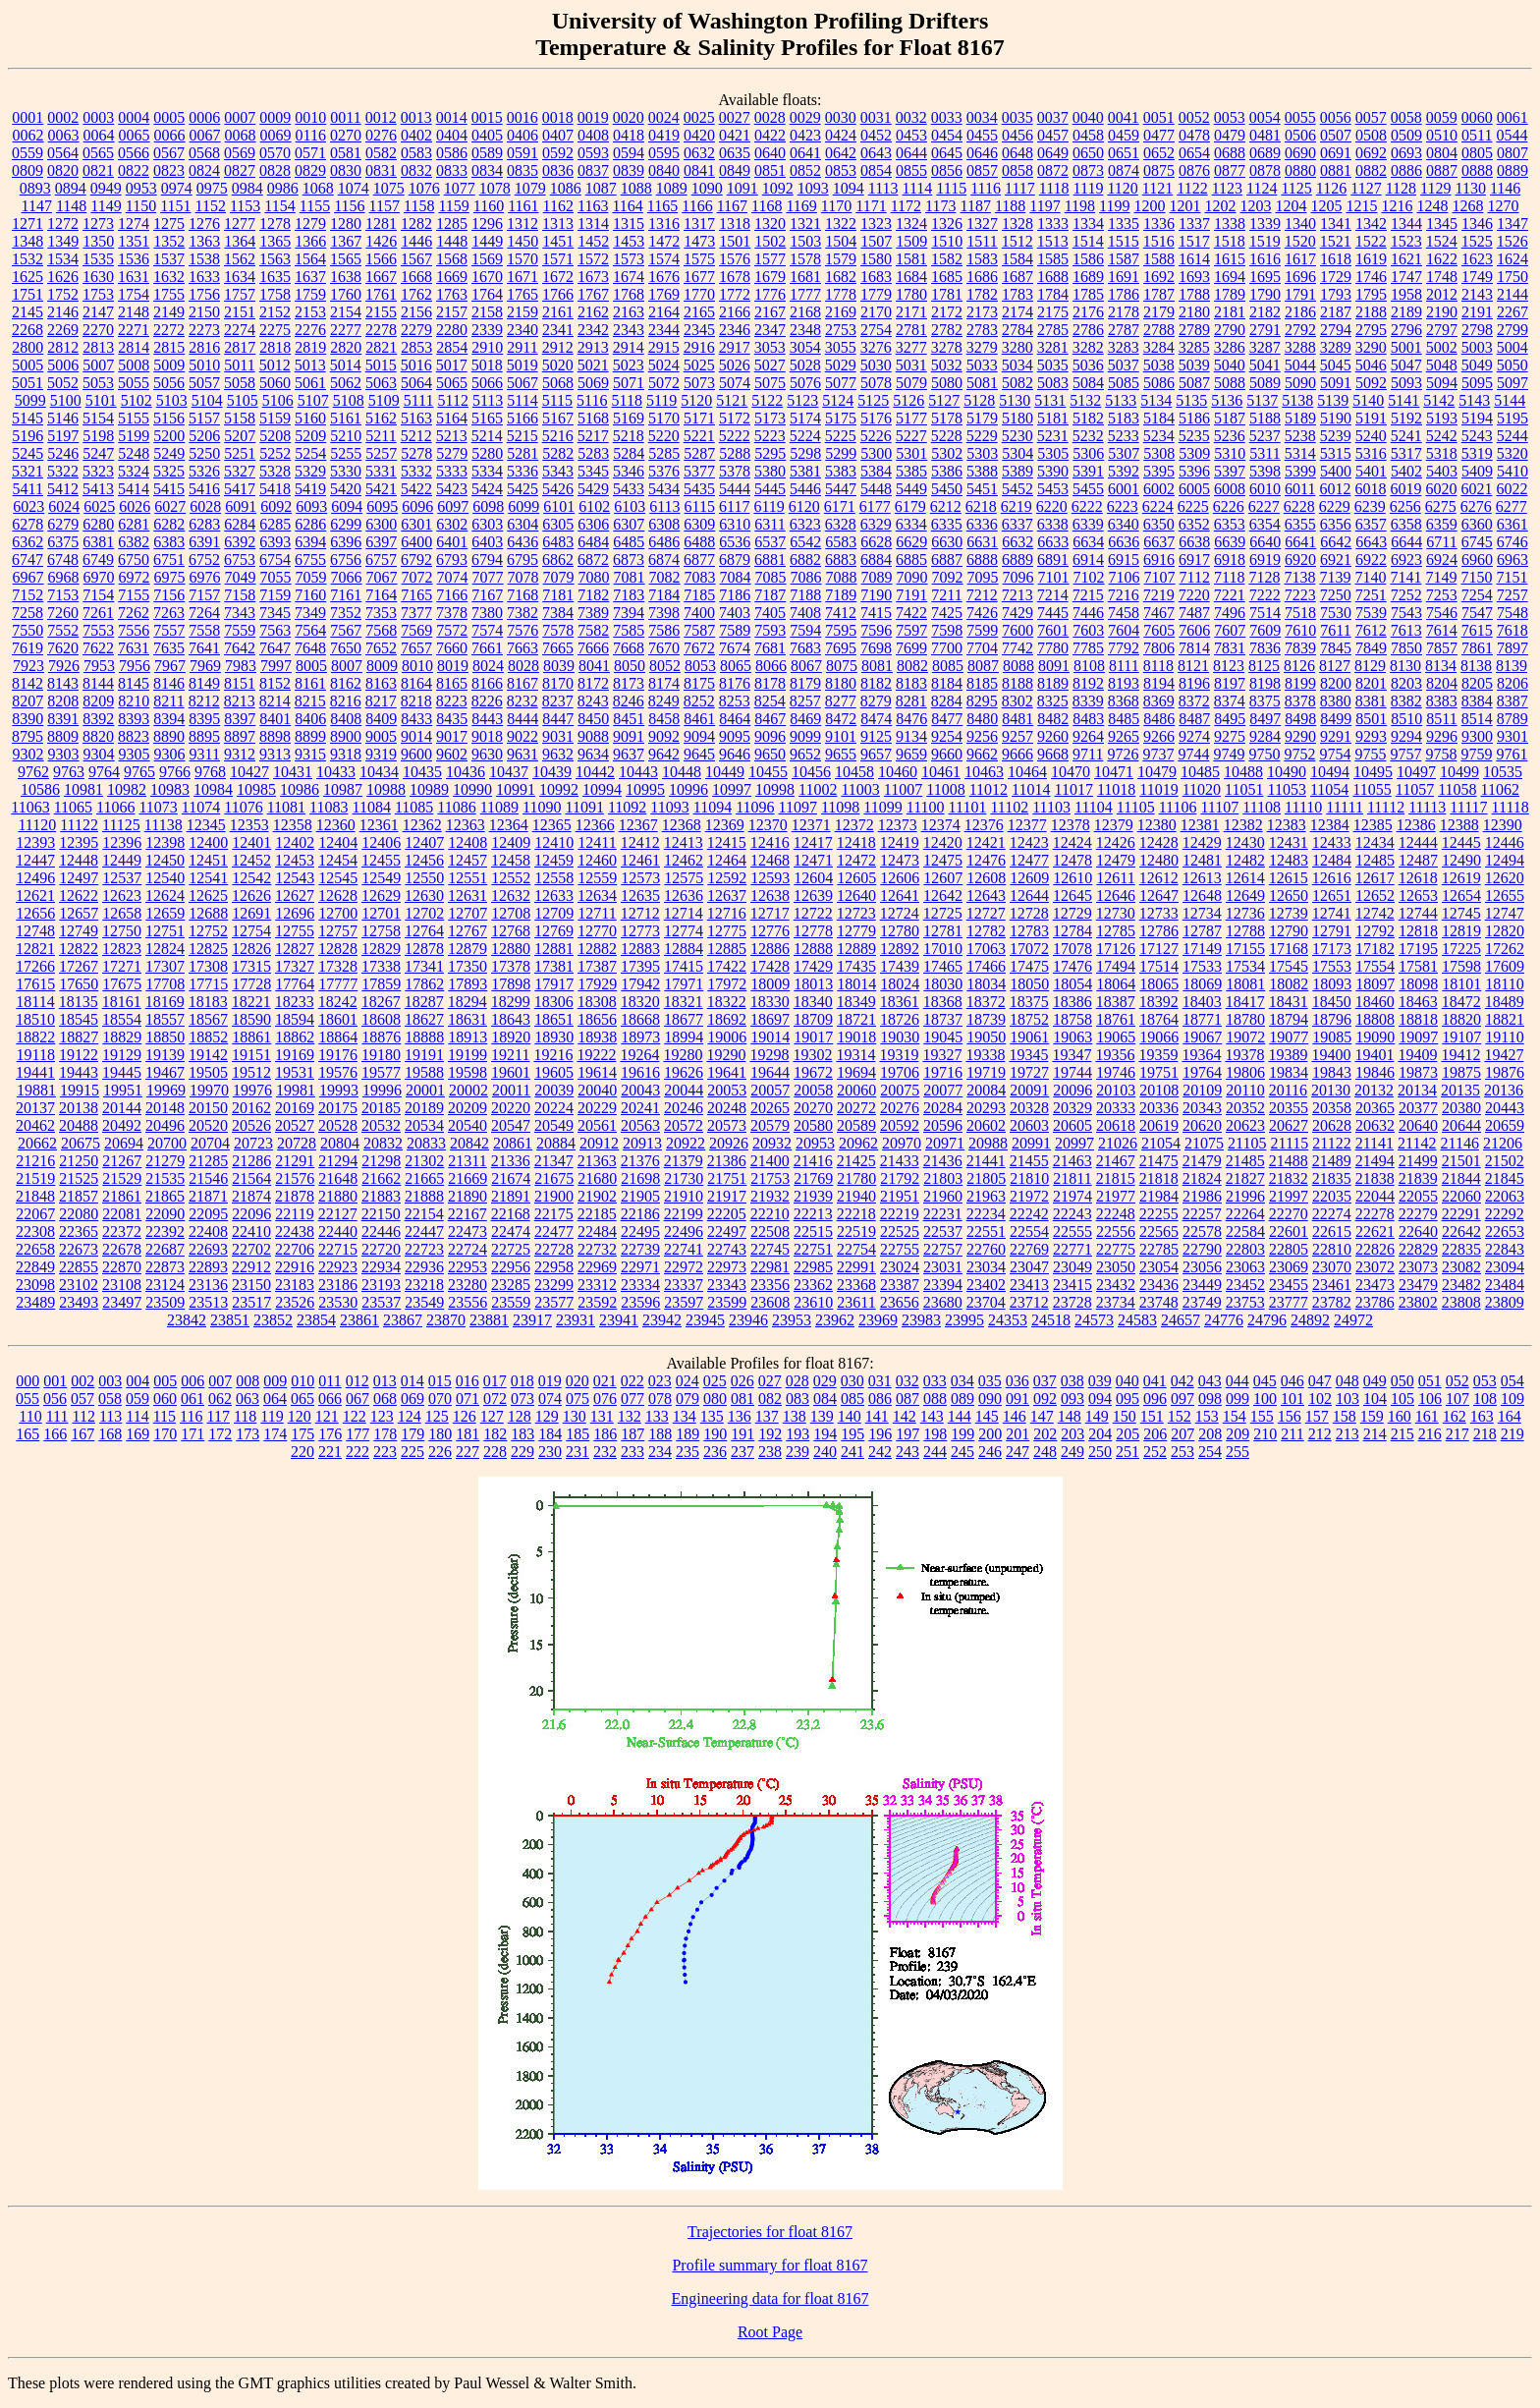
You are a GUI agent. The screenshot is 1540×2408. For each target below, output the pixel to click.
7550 (27, 630)
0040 (1088, 117)
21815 (1115, 1178)
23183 (294, 1284)
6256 (1405, 506)
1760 (345, 294)
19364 (1201, 1054)
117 (218, 1416)
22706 (294, 1249)
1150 (141, 205)
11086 (456, 807)
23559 (510, 1302)
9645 (699, 754)
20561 (597, 1125)
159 (1372, 1416)
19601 (510, 1072)
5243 (1477, 435)
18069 (1202, 984)
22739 (640, 1249)
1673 (593, 276)
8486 (1159, 718)
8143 (63, 683)
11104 (1093, 807)
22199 (683, 1213)
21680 (597, 1178)
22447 (424, 1231)
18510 (35, 1019)
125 (437, 1416)
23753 (1245, 1302)
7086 (806, 577)
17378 (510, 966)
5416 (204, 488)
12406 (381, 842)
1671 (522, 276)
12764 (424, 931)
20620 (1202, 1125)
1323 (876, 223)
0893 (35, 188)
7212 (982, 595)
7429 (1017, 612)
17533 (1202, 966)
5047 (1406, 365)
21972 (1029, 1196)
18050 (1029, 984)
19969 (166, 1090)
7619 (27, 648)
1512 (1017, 241)
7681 (770, 648)
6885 (911, 559)
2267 (1512, 312)
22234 (986, 1213)
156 (1289, 1416)
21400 (770, 1160)
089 (962, 1398)
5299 (840, 453)
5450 (946, 488)
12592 (726, 877)
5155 (133, 418)
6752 (204, 559)
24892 (1310, 1320)
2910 (487, 347)
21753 (770, 1178)
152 (1179, 1416)
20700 (167, 1143)
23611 (856, 1302)
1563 (275, 259)
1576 (734, 259)
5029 (840, 365)
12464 (726, 860)
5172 (734, 418)
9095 (734, 736)
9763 (68, 771)
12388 (1459, 824)
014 (412, 1380)
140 (849, 1416)
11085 (414, 807)
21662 (381, 1178)
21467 (1115, 1160)
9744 (1193, 754)
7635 (169, 648)
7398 (664, 612)
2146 (63, 312)
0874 (1123, 170)
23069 (1288, 1267)
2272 (169, 329)
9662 (982, 754)
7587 (699, 630)
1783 (1017, 294)
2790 (1229, 329)
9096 (770, 736)
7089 (877, 577)
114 (137, 1416)
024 (687, 1380)
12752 (208, 931)
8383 (1442, 701)
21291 (294, 1160)
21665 (424, 1178)
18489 (1504, 1001)
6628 (876, 541)
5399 (1300, 471)
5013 (310, 365)
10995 (645, 789)
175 (302, 1434)
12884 (683, 948)
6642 (1335, 541)
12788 (1245, 931)
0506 (1300, 135)
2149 (169, 312)
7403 (734, 612)
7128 (1264, 577)
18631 (467, 1019)
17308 (208, 966)
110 (30, 1416)
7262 (133, 612)
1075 (389, 188)
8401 (275, 718)
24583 (1137, 1320)
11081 (286, 807)
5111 (419, 400)
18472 (1461, 1001)
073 (522, 1398)
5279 (452, 453)
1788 (1194, 294)
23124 (165, 1284)
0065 (134, 135)
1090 (707, 188)
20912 (599, 1143)
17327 (294, 966)
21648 (338, 1178)
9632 (558, 754)
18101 (1461, 984)
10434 (379, 771)
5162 (381, 418)
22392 (165, 1231)
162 (1454, 1416)
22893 (208, 1267)
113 (110, 1416)
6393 (275, 541)
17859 (381, 984)
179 (412, 1434)
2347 (770, 329)
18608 (381, 1019)
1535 (98, 259)
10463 (984, 771)
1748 (1442, 276)
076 (605, 1398)
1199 (1114, 205)
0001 (27, 117)
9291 (1335, 736)
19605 (554, 1072)
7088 (841, 577)
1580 (876, 259)
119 (271, 1416)
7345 (275, 612)
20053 (726, 1090)
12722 (813, 913)
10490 (1286, 771)
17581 (1418, 966)
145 (987, 1416)
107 (1457, 1398)
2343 (628, 329)
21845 (1504, 1178)
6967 (28, 577)
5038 (1159, 365)
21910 (683, 1196)
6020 (1441, 488)
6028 (205, 506)
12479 (1115, 860)
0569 (239, 152)
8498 (1300, 718)
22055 (1418, 1196)
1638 (345, 276)
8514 (1477, 718)
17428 (770, 966)
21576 (294, 1178)
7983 (240, 665)
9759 (1476, 754)
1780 (911, 294)
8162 (345, 683)
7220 (1194, 595)
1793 (1335, 294)
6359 (1442, 524)
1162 (558, 205)
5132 (1085, 400)
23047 (1029, 1267)
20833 (426, 1143)
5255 (345, 453)
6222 (1087, 506)
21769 (813, 1178)
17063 (986, 948)
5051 (27, 382)
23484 (1504, 1284)
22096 (251, 1213)
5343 (558, 471)
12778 (813, 931)
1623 (1477, 259)
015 (440, 1380)
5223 (770, 435)
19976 (252, 1090)
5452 (1017, 488)
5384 (876, 471)
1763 (452, 294)
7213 (1017, 595)
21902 (597, 1196)
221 (330, 1451)
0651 (1123, 152)
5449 (911, 488)
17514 (1159, 966)
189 (687, 1434)
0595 (664, 152)
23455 (1288, 1284)
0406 (522, 135)
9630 (487, 754)
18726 (899, 1019)
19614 (597, 1072)
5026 (734, 365)
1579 (840, 259)
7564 (310, 630)
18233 (294, 1001)
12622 (78, 895)
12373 (897, 824)
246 (990, 1451)
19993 (338, 1090)
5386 (946, 471)
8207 (27, 701)
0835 (522, 170)
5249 (169, 453)
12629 (381, 895)
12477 (1029, 860)
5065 (452, 382)
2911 (522, 347)
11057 (1415, 789)
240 (825, 1451)
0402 (416, 135)
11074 (201, 807)
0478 (1194, 135)
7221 (1229, 595)
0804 (1442, 152)
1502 (770, 241)
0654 (1194, 152)
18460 (1375, 1001)
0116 (311, 135)
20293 (986, 1107)
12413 (683, 842)
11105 (1136, 807)
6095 (382, 506)
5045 (1335, 365)
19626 (683, 1072)
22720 (381, 1249)
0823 (169, 170)
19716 (942, 1072)
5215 (522, 435)
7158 (239, 595)
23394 (942, 1284)
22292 (1504, 1213)
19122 (78, 1054)
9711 (1087, 754)
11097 (798, 807)
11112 (1385, 807)
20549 (554, 1125)
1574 (664, 259)
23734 (1115, 1302)
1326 (946, 223)
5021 (593, 365)
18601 (338, 1019)
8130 (1405, 665)
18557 (165, 1019)
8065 (735, 665)
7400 (699, 612)
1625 (27, 276)
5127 (944, 400)
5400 (1335, 471)
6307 (628, 524)
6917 (1194, 559)
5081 (982, 382)
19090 (1375, 1037)
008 (247, 1380)
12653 (1418, 895)
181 (467, 1434)
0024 (664, 117)
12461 (640, 860)
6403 (487, 541)
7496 (1229, 612)
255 (1237, 1451)
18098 (1418, 984)
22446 (381, 1231)
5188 (1265, 418)
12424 (1072, 842)
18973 (640, 1037)
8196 (1194, 683)
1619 (1371, 259)
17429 (813, 966)
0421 (734, 135)
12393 (35, 842)
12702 (424, 913)
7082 (665, 577)
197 (907, 1434)
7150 (1476, 577)
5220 (664, 435)
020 (577, 1380)
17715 (208, 984)
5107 (313, 400)
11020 (1201, 789)
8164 (416, 683)
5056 (169, 382)
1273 (98, 223)
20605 (1072, 1125)
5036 (1088, 365)
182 (495, 1434)
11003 (860, 789)
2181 (1229, 312)
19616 (640, 1072)
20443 (1504, 1107)
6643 (1371, 541)
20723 (253, 1143)
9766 (175, 771)
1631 (133, 276)
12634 (597, 895)
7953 (99, 665)
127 (492, 1416)
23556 (467, 1302)
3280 (1017, 347)
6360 (1477, 524)
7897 (1512, 648)
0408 (593, 135)
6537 (770, 541)
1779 (876, 294)
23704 (986, 1302)
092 (1045, 1398)
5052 (63, 382)
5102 (136, 400)
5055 (133, 382)
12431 (1288, 842)
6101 (559, 506)
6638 (1194, 541)
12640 (856, 895)
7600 (1017, 630)
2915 (664, 347)
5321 (27, 471)
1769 (664, 294)
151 (1152, 1416)
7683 (805, 648)
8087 (983, 665)
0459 (1123, 135)
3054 (805, 347)
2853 (416, 347)
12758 (381, 931)
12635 (640, 895)
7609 (1265, 630)
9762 (33, 771)
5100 (66, 400)
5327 (239, 471)
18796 (1331, 1019)
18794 (1288, 1019)
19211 (510, 1054)
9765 (139, 771)
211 (1292, 1434)
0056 (1335, 117)
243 (907, 1451)
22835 (1461, 1249)
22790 (1202, 1249)
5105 (242, 400)
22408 (208, 1231)
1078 (495, 188)
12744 (1418, 913)
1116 (985, 188)
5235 (1194, 435)
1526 (1512, 241)
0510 (1442, 135)
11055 (1371, 789)
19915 (79, 1090)
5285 (664, 453)
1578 (805, 259)
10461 (941, 771)
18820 (1461, 1019)
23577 (554, 1302)
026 (742, 1380)
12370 (768, 824)
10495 (1373, 771)
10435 (422, 771)
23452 (1245, 1284)
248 (1045, 1451)
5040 (1229, 365)
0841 (699, 170)
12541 (208, 877)
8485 (1123, 718)
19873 (1418, 1072)
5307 (1123, 453)
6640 (1265, 541)
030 (852, 1380)
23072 (1375, 1267)
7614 (1442, 630)
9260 (1053, 736)
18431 (1288, 1001)
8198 (1265, 683)
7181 (558, 595)
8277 (840, 701)
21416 (813, 1160)
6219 (1016, 506)
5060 (275, 382)
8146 (169, 683)
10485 (1200, 771)
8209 (98, 701)
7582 (593, 630)
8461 (699, 718)
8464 (734, 718)
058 (110, 1398)
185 (577, 1434)
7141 (1405, 577)
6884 (876, 559)
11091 (585, 807)
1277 (239, 223)
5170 (664, 418)
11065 (73, 807)
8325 (1053, 701)
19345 (1028, 1054)
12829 (381, 948)
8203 (1406, 683)
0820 (63, 170)
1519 (1265, 241)
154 (1234, 1416)
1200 (1150, 205)
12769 (554, 931)
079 (687, 1398)
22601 (1288, 1231)
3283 (1123, 347)
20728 (296, 1143)
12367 (638, 824)
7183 (628, 595)
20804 (339, 1143)
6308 (664, 524)
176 (330, 1434)
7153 (63, 595)
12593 (770, 877)
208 (1210, 1434)
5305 (1053, 453)
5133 (1120, 400)
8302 (1017, 701)
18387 (1115, 1001)
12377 (1027, 824)
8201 (1371, 683)
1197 (1044, 205)
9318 (345, 754)
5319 (1477, 453)
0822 (133, 170)
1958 (1406, 294)
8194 (1159, 683)
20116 (1288, 1090)
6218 (981, 506)
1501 (734, 241)
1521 (1335, 241)
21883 (381, 1196)
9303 (64, 754)
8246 (628, 701)
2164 (664, 312)
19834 (1288, 1072)
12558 (554, 877)
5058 (239, 382)
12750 (121, 931)
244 (935, 1451)
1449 (487, 241)
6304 (522, 524)
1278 (275, 223)
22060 (1461, 1196)
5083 (1053, 382)
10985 (256, 789)
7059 (311, 577)
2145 (27, 312)
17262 (1504, 948)
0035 (1017, 117)
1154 (279, 205)
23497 (121, 1302)
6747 (27, 559)
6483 (558, 541)
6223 (1122, 506)
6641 (1300, 541)
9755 (1370, 754)
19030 (899, 1037)
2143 (1477, 294)
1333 (1053, 223)
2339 (487, 329)
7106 (1124, 577)
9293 (1371, 736)
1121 (1157, 188)
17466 (986, 966)
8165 (452, 683)
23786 (1375, 1302)
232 (605, 1451)
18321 (683, 1001)
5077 (840, 382)
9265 (1123, 736)
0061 (1512, 117)
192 (770, 1434)
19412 (1460, 1054)
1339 (1265, 223)
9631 (522, 754)
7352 (345, 612)
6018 (1370, 488)
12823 (121, 948)
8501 (1371, 718)
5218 (628, 435)
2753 (840, 329)
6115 (700, 506)
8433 (416, 718)
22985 (813, 1267)
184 (550, 1434)
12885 (726, 948)
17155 (1245, 948)
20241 (640, 1107)
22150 (381, 1213)
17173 (1331, 948)
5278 (416, 453)
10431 (292, 771)
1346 (1477, 223)
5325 (169, 471)
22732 (597, 1249)
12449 (121, 860)
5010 (204, 365)
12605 (856, 877)
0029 (805, 117)
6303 (487, 524)
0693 (1406, 152)
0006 (204, 117)
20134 (1417, 1090)
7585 (628, 630)
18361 (899, 1001)
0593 (593, 152)
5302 (946, 453)
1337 (1194, 223)
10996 (688, 789)
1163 (593, 205)
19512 (251, 1072)
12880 (510, 948)
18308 (597, 1001)
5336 (522, 471)
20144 (121, 1107)
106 (1430, 1398)
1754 (133, 294)
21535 (165, 1178)
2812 (63, 347)
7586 (664, 630)
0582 (381, 152)
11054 (1329, 789)
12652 (1375, 895)
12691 (251, 913)
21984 (1159, 1196)
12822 (78, 948)
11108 (1261, 807)
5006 (63, 365)
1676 (664, 276)
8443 (487, 718)
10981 (83, 789)
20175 (338, 1107)
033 (935, 1380)
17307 (165, 966)
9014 (416, 736)
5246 (63, 453)
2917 (734, 347)
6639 (1229, 541)
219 (1512, 1434)
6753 (239, 559)
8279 (876, 701)
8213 (239, 701)
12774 (683, 931)
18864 (338, 1037)
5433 (628, 488)
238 (770, 1451)
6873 (628, 559)
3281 (1053, 347)
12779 (856, 931)
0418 (628, 135)
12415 (726, 842)
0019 (593, 117)
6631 (982, 541)
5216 (558, 435)
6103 (629, 506)
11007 (903, 789)
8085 (947, 665)
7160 (310, 595)
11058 (1457, 789)
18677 (683, 1019)
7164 (381, 595)
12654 (1461, 895)
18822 (35, 1037)
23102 (78, 1284)
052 (1457, 1380)
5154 (98, 418)
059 (137, 1398)
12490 (1461, 860)
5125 (873, 400)
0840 (664, 170)
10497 (1416, 771)
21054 (1161, 1143)
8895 (204, 736)
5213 (452, 435)
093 (1072, 1398)
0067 (205, 135)
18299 (510, 1001)
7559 (239, 630)
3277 (911, 347)
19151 (251, 1054)
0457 (1053, 135)
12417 (813, 842)
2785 (1053, 329)
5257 (381, 453)
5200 (169, 435)
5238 (1300, 435)
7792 (1123, 648)
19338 (985, 1054)
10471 (1113, 771)
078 (660, 1398)
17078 (1072, 948)
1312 (522, 223)
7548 (1512, 612)
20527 (294, 1125)
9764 (104, 771)
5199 (133, 435)
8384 (1477, 701)
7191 (911, 595)
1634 (239, 276)
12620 (1504, 877)
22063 (1504, 1196)
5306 (1088, 453)
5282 (558, 453)
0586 (452, 152)
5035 (1053, 365)
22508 (770, 1231)
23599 (726, 1302)
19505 (208, 1072)
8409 (381, 718)
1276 (204, 223)
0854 (876, 170)
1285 (452, 223)
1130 (1470, 188)
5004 (1512, 347)
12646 (1115, 895)
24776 (1223, 1320)
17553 (1331, 966)
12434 (1375, 842)
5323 (98, 471)
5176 (876, 418)
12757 (338, 931)
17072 (1029, 948)
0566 (133, 152)
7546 (1442, 612)
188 (660, 1434)
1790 (1265, 294)
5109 (384, 400)
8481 (1017, 718)
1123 (1227, 188)
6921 (1335, 559)
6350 (1159, 524)
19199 (467, 1054)
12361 (379, 824)
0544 (1511, 135)
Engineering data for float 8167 (770, 2298)
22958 (554, 1267)
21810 (1029, 1178)
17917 (554, 984)
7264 (204, 612)
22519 (856, 1231)
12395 (78, 842)
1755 (169, 294)
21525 (78, 1178)
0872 (1053, 170)
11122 (79, 824)
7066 (346, 577)
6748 (63, 559)
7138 (1299, 577)
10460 (897, 771)
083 (797, 1398)
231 (577, 1451)
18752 (1029, 1019)
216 (1430, 1434)
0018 (558, 117)
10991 (515, 789)
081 (742, 1398)
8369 (1159, 701)
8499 (1335, 718)
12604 (813, 877)
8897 (239, 736)
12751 (165, 931)
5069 (593, 382)
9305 (134, 754)
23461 (1331, 1284)
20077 (942, 1090)
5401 (1371, 471)
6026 (134, 506)
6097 (452, 506)
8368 (1123, 701)
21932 (770, 1196)
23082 (1461, 1267)
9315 (310, 754)
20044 (683, 1090)
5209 (310, 435)
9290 (1300, 736)
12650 (1288, 895)
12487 (1418, 860)
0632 (699, 152)
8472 (840, 718)
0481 (1265, 135)
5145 (27, 418)
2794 (1335, 329)
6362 (27, 541)
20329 (1072, 1107)
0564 (63, 152)
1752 (63, 294)
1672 (558, 276)
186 (605, 1434)
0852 (805, 170)
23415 (1072, 1284)
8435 (452, 718)
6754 (275, 559)
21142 (1417, 1143)
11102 (1009, 807)
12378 (1070, 824)
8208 (63, 701)
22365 (78, 1231)
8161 (310, 683)
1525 (1477, 241)
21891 (510, 1196)
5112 (452, 400)
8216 (345, 701)
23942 (662, 1320)
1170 (836, 205)
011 (329, 1380)
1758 (275, 294)
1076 (424, 188)
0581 (345, 152)
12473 (899, 860)
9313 (275, 754)
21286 (251, 1160)
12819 (1461, 931)
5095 (1477, 382)
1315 (628, 223)
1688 (1053, 276)
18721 (856, 1019)
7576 (522, 630)
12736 (1245, 913)
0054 (1265, 117)
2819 (310, 347)
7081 (629, 577)
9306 (170, 754)
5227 (911, 435)
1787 (1159, 294)
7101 (1054, 577)
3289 (1335, 347)
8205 (1477, 683)
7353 (381, 612)
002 (82, 1380)
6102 (594, 506)
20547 (510, 1125)
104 (1375, 1398)
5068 (558, 382)
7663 (522, 648)
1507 (876, 241)
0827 (239, 170)
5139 (1332, 400)
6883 (840, 559)
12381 (1200, 824)
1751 (27, 294)
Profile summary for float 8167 (769, 2265)
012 (357, 1380)
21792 (899, 1178)
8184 (946, 683)
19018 (856, 1037)
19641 (726, 1072)
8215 (310, 701)
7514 (1265, 612)
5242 (1442, 435)
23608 (770, 1302)
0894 (70, 188)
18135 (78, 1001)
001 (55, 1380)
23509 (165, 1302)
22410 (251, 1231)
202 (1045, 1434)
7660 (452, 648)
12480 (1159, 860)
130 (574, 1416)
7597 (911, 630)
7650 (345, 648)
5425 (522, 488)
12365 (552, 824)
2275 (275, 329)
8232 (522, 701)
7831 (1229, 648)
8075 (841, 665)
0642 (840, 152)
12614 (1245, 877)
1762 (416, 294)
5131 (1050, 400)
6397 (381, 541)
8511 (1441, 718)
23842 (186, 1320)
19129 (121, 1054)
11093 (669, 807)
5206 (204, 435)
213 (1347, 1434)
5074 (734, 382)
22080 (78, 1213)
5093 (1406, 382)
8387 (1512, 701)
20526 (251, 1125)
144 (959, 1416)
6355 (1300, 524)
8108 (1089, 665)
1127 (1365, 188)
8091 (1054, 665)
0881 (1335, 170)
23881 (489, 1320)
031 (880, 1380)
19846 (1375, 1072)
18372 (986, 1001)
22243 (1072, 1213)
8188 (1017, 683)
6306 (593, 524)
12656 (35, 913)
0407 (558, 135)
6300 (381, 524)
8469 (805, 718)
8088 (1018, 665)
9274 (1194, 736)
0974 (176, 188)
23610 (813, 1302)
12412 (640, 842)
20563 (640, 1125)
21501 (1461, 1160)
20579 (770, 1125)
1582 (946, 259)
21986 (1202, 1196)
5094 (1442, 382)
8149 (204, 683)
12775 (726, 931)
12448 (78, 860)
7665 (558, 648)
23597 (683, 1302)
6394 (310, 541)
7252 (1406, 595)
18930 (554, 1037)
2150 (204, 312)
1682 (840, 276)
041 (1155, 1380)
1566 (381, 259)
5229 (982, 435)
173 (247, 1434)
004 (137, 1380)
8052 (665, 665)
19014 (770, 1037)
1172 (906, 205)
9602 (452, 754)
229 (522, 1451)
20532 (381, 1125)
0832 (416, 170)
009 (275, 1380)
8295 (982, 701)
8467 (770, 718)
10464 (1027, 771)
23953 (791, 1320)
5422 (416, 488)
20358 (1331, 1107)
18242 (338, 1001)
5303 (982, 453)
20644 (1461, 1125)
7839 (1300, 648)
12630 (424, 895)
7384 (558, 612)
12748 (35, 931)
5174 (805, 418)
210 (1265, 1434)
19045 (942, 1037)
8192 (1088, 683)
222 (357, 1451)
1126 (1331, 188)
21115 (1289, 1143)
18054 (1072, 984)
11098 (840, 807)
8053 (700, 665)
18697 (770, 1019)
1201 (1185, 205)
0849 (734, 170)
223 (385, 1451)
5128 (979, 400)
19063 (1072, 1037)
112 (83, 1416)
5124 (837, 400)
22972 (683, 1267)
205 (1127, 1434)
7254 (1477, 595)
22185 (597, 1213)
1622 (1442, 259)
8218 (416, 701)
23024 (899, 1267)
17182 (1375, 948)
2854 (452, 347)
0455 (982, 135)
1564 (310, 259)
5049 (1477, 365)
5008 (133, 365)
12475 (942, 860)
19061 (1029, 1037)
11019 (1158, 789)
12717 (770, 913)
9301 (1512, 736)
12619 (1461, 877)
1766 (558, 294)
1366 (310, 241)
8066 (771, 665)
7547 (1477, 612)
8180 (840, 683)
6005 (1194, 488)
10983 (170, 789)
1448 (452, 241)
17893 (467, 984)
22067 (35, 1213)
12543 (294, 877)
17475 (1029, 966)
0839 (628, 170)
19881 (36, 1090)
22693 (208, 1249)
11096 (755, 807)
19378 (1244, 1054)
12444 (1418, 842)
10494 (1329, 771)
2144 (1512, 294)
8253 (734, 701)
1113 (883, 188)
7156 (169, 595)
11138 (163, 824)
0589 (487, 152)
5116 (592, 400)
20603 (1029, 1125)
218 (1485, 1434)
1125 (1296, 188)
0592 (558, 152)
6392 (239, 541)
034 (962, 1380)
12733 (1159, 913)
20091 (1029, 1090)
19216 (553, 1054)
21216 (35, 1160)
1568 (452, 259)
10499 (1459, 771)
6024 (64, 506)
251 (1127, 1451)
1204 (1291, 205)
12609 (1029, 877)
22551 (986, 1231)
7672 (699, 648)
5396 (1194, 471)
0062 (28, 135)
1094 (848, 188)
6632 (1017, 541)
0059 (1442, 117)
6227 (1264, 506)
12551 (467, 877)
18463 (1418, 1001)
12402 (294, 842)
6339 (1088, 524)
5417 (239, 488)
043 (1210, 1380)
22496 (683, 1231)
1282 (416, 223)
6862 (558, 559)
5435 (699, 488)
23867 (402, 1320)
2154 (345, 312)
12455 (381, 860)
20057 (770, 1090)
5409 (1477, 471)
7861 (1477, 648)
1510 (946, 241)
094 (1100, 1398)
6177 (875, 506)
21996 (1245, 1196)
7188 (805, 595)
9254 (946, 736)
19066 (1159, 1037)
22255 (1159, 1213)
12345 (206, 824)
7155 (133, 595)
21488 (1288, 1160)
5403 (1442, 471)
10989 (429, 789)
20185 (381, 1107)
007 (220, 1380)
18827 (78, 1037)
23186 (338, 1284)
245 (962, 1451)
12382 (1243, 824)
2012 (1442, 294)
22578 (1202, 1231)
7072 (417, 577)
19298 (769, 1054)
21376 (640, 1160)
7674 (734, 648)
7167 (487, 595)
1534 (63, 259)
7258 (27, 612)
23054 (1159, 1267)
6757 (381, 559)
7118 (1229, 577)
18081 (1245, 984)
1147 (37, 205)
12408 (467, 842)
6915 (1123, 559)
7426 (982, 612)
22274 (1331, 1213)
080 (715, 1398)
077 (632, 1398)
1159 (453, 205)
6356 (1335, 524)
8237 (558, 701)
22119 (294, 1213)
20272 (856, 1107)
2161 (558, 312)
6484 (593, 541)
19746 (1115, 1072)
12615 (1288, 877)
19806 (1245, 1072)
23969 (878, 1320)
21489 (1331, 1160)
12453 (294, 860)
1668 (416, 276)
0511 (1476, 135)
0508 (1371, 135)
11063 (30, 807)
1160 (488, 205)
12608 (986, 877)
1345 (1442, 223)
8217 (381, 701)
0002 (63, 117)
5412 (63, 488)
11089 (499, 807)
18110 (1504, 984)
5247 (98, 453)
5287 (699, 453)
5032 (946, 365)
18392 (1159, 1001)
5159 (275, 418)
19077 (1288, 1037)
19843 (1331, 1072)
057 (82, 1398)
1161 (523, 205)
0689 (1265, 152)
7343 (239, 612)
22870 (121, 1267)
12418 (856, 842)
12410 (554, 842)
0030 (840, 117)
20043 (640, 1090)
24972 (1353, 1320)
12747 (1504, 913)
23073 (1418, 1267)
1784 (1053, 294)
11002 (817, 789)
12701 (381, 913)
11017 (1073, 789)
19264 (639, 1054)
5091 (1335, 382)
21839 (1418, 1178)
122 (354, 1416)
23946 (748, 1320)
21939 (813, 1196)
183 (522, 1434)
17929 (597, 984)
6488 (699, 541)
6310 (734, 524)
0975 (212, 188)
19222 (596, 1054)
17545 (1288, 966)
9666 (1017, 754)
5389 (1017, 471)
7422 (911, 612)
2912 (558, 347)
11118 (1510, 807)
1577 (770, 259)
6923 (1406, 559)
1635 (275, 276)
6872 (593, 559)
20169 (294, 1107)
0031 (876, 117)
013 (385, 1380)
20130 (1330, 1090)
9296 (1442, 736)
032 (907, 1380)
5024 (664, 365)
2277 (345, 329)
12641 (899, 895)
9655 (840, 754)
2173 (982, 312)
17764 (294, 984)
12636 (683, 895)
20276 (899, 1107)
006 (192, 1380)
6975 (170, 577)
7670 (664, 648)
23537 (381, 1302)
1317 (699, 223)
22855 (78, 1267)
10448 (681, 771)
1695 (1265, 276)
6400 (416, 541)
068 (385, 1398)
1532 (27, 259)
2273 (204, 329)
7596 (876, 630)
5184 (1159, 418)
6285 (275, 524)
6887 (946, 559)
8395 (204, 718)
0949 (106, 188)
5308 (1159, 453)
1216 (1397, 205)
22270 (1288, 1213)
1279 (310, 223)
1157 (384, 205)
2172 (946, 312)
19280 (682, 1054)
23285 (510, 1284)
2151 (239, 312)
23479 (1418, 1284)
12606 (899, 877)
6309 (699, 524)
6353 (1229, 524)
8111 (1124, 665)
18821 (1504, 1019)
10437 (508, 771)
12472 (856, 860)
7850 (1406, 648)
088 (935, 1398)
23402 (986, 1284)
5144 (1509, 400)
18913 (467, 1037)
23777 (1288, 1302)
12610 (1072, 877)
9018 (487, 736)
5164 (452, 418)
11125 (121, 824)
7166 (452, 595)
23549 (424, 1302)
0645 (946, 152)
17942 (640, 984)
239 (797, 1451)
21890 (467, 1196)
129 (547, 1416)
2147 (98, 312)
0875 (1159, 170)
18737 (942, 1019)
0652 (1159, 152)
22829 (1418, 1249)
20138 (78, 1107)
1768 (628, 294)
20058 (813, 1090)
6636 (1123, 541)
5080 (946, 382)
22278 (1375, 1213)
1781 (946, 294)
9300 (1477, 736)
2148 (133, 312)
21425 (856, 1160)
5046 (1371, 365)
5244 (1512, 435)
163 (1482, 1416)
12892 (899, 948)
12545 (338, 877)
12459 (554, 860)
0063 (64, 135)
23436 (1159, 1284)
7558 (204, 630)
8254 (770, 701)
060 (165, 1398)
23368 (856, 1284)
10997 (731, 789)
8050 (629, 665)
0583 (416, 152)
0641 (805, 152)
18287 (424, 1001)
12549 (381, 877)
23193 (381, 1284)
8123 (1228, 665)
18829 (121, 1037)
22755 (899, 1249)
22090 (165, 1213)
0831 (381, 170)
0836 (558, 170)
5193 (1442, 418)
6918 (1229, 559)
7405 (770, 612)
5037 (1123, 365)
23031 (942, 1267)
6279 (63, 524)
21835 (1331, 1178)
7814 (1194, 648)
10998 (775, 789)
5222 (734, 435)
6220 (1052, 506)
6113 (664, 506)
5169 (628, 418)
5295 (770, 453)
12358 (292, 824)
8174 (664, 683)
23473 (1375, 1284)
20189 (424, 1107)
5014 (345, 365)
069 (412, 1398)
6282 (169, 524)
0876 (1194, 170)
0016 (522, 117)
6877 (699, 559)
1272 (63, 223)
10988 (386, 789)
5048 (1442, 365)
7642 (239, 648)
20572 (683, 1125)
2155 (381, 312)
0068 (240, 135)
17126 (1115, 948)
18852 (208, 1037)
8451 (628, 718)
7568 (381, 630)
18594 (294, 1019)
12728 (1029, 913)
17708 (165, 984)
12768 (510, 931)
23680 (942, 1302)
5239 (1335, 435)
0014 (452, 117)
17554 (1375, 966)
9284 (1265, 736)
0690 (1300, 152)
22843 (1504, 1249)
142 (904, 1416)
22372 (121, 1231)
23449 (1202, 1284)
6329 (876, 524)
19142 (208, 1054)
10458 (854, 771)
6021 (1476, 488)
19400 (1330, 1054)
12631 (467, 895)
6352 (1194, 524)
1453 (628, 241)
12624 (165, 895)
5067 (522, 382)
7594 (805, 630)
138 (794, 1416)
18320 (640, 1001)
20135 (1460, 1090)
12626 (251, 895)
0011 (345, 117)
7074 (452, 577)
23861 (359, 1320)
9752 (1299, 754)
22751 (813, 1249)
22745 (770, 1249)
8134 (1441, 665)
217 (1457, 1434)
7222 (1265, 595)
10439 (552, 771)
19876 (1504, 1072)
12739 (1288, 913)
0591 (522, 152)
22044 (1375, 1196)
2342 (593, 329)
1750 (1512, 276)
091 (1017, 1398)
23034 (986, 1267)
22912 (251, 1267)
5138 (1297, 400)
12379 (1113, 824)
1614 (1194, 259)
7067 (382, 577)
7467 (1159, 612)
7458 (1123, 612)
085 (852, 1398)
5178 (946, 418)
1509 (911, 241)
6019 (1405, 488)
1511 (981, 241)
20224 (554, 1107)
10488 (1243, 771)
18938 (597, 1037)
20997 (1074, 1143)
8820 (98, 736)
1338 (1229, 223)
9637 (628, 754)
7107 (1160, 577)
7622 (98, 648)
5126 (908, 400)
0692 (1371, 152)
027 (770, 1380)
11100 (926, 807)
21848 (35, 1196)
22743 (726, 1249)
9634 (593, 754)
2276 (310, 329)
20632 (1375, 1125)
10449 (724, 771)
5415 (169, 488)
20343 (1202, 1107)
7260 (63, 612)
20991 (1031, 1143)
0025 (699, 117)
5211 (380, 435)
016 (467, 1380)
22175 (554, 1213)
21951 (899, 1196)
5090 (1300, 382)
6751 (169, 559)
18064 (1115, 984)
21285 (208, 1160)
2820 (345, 347)
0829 (310, 170)
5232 (1088, 435)
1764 (487, 294)
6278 (27, 524)
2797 (1442, 329)
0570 (275, 152)
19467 (165, 1072)
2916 (699, 347)
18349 (856, 1001)
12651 (1331, 895)
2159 (522, 312)
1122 (1192, 188)
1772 (734, 294)
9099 (805, 736)
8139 (1511, 665)
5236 (1229, 435)
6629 (911, 541)
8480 (982, 718)
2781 (911, 329)
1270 (1503, 205)
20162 (251, 1107)
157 (1317, 1416)
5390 (1053, 471)
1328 (1017, 223)
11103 (1051, 807)
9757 (1405, 754)
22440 (338, 1231)
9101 (840, 736)
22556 (1115, 1231)
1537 (169, 259)
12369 (724, 824)
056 (55, 1398)
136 (739, 1416)
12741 (1331, 913)
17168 (1288, 948)
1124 (1261, 188)
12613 (1202, 877)
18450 (1331, 1001)
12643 (986, 895)
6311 (769, 524)
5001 (1406, 347)
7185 (699, 595)
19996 (382, 1090)
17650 (78, 984)
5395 (1159, 471)
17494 (1115, 966)
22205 (726, 1213)
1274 (133, 223)
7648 (310, 648)
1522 (1371, 241)
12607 (942, 877)
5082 (1017, 382)
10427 (249, 771)
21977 (1115, 1196)
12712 (640, 913)
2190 (1442, 312)
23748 (1159, 1302)
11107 (1219, 807)
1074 (353, 188)
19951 (122, 1090)
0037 (1053, 117)
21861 (121, 1196)
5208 (275, 435)
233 (632, 1451)
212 (1320, 1434)
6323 (805, 524)
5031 (911, 365)
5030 (876, 365)
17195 (1418, 948)
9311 (205, 754)
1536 (133, 259)
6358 (1406, 524)
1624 (1512, 259)
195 (852, 1434)
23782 (1331, 1302)
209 (1237, 1434)
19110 (1504, 1037)
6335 (946, 524)
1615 (1229, 259)
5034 (1017, 365)
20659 (1504, 1125)
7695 (840, 648)
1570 (522, 259)
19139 (165, 1054)
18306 (554, 1001)
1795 (1371, 294)
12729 (1072, 913)
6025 (99, 506)
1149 (105, 205)
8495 (1229, 718)
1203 (1256, 205)
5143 (1474, 400)
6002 (1159, 488)
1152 (210, 205)
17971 (683, 984)
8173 (628, 683)
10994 (602, 789)
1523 (1406, 241)
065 (302, 1398)
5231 (1053, 435)
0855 (911, 170)
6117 (734, 506)
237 (742, 1451)
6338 (1053, 524)
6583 (840, 541)
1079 (530, 188)
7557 (169, 630)
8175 (699, 683)
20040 (597, 1090)
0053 (1229, 117)
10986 (299, 789)
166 (55, 1434)
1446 (416, 241)
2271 (133, 329)
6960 (1477, 559)
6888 (982, 559)
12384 (1329, 824)
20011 (511, 1090)
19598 (467, 1072)
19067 (1202, 1037)
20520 (208, 1125)
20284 (942, 1107)
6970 (99, 577)
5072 (664, 382)
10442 (595, 771)
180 (440, 1434)
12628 (338, 895)
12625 (208, 895)
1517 (1194, 241)
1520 (1300, 241)
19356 (1114, 1054)
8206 (1512, 683)
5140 (1368, 400)
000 (27, 1380)
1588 (1159, 259)
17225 (1461, 948)
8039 (559, 665)
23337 (683, 1284)
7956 (134, 665)
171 (192, 1434)
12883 (640, 948)
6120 (804, 506)
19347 (1071, 1054)
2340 (522, 329)
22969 (597, 1267)
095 (1127, 1398)
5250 (204, 453)
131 (602, 1416)
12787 (1202, 931)
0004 (133, 117)
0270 (345, 135)
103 (1347, 1398)
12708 (510, 913)
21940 (856, 1196)
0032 (911, 117)
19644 (770, 1072)
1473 (699, 241)
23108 (121, 1284)
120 (299, 1416)
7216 (1123, 595)
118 (245, 1416)
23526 (294, 1302)
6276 (1476, 506)
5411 (28, 488)
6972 (134, 577)
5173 (770, 418)
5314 (1300, 453)
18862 (294, 1037)
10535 (1502, 771)
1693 (1194, 276)
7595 (840, 630)
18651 (554, 1019)
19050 (986, 1037)
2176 (1088, 312)
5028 (805, 365)
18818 (1418, 1019)
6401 (452, 541)
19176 (338, 1054)
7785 (1088, 648)
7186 (734, 595)
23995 (964, 1320)
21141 (1374, 1143)
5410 (1512, 471)
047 (1320, 1380)
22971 (640, 1267)
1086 (565, 188)
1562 (239, 259)
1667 (381, 276)
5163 (416, 418)
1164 (627, 205)
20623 (1245, 1125)
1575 (699, 259)
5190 (1335, 418)
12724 (899, 913)
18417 (1245, 1001)
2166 (734, 312)
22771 (1072, 1249)
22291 (1461, 1213)
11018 (1116, 789)
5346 (628, 471)
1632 (169, 276)
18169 (165, 1001)
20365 (1375, 1107)
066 (330, 1398)
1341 (1335, 223)
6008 (1229, 488)
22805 (1288, 1249)
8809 (63, 736)
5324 (133, 471)
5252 (275, 453)
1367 (345, 241)
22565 (1159, 1231)
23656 (899, 1302)
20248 (726, 1107)
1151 (175, 205)
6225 (1193, 506)
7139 (1334, 577)
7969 (205, 665)
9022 (522, 736)
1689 (1088, 276)
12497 (78, 877)
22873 (165, 1267)
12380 (1157, 824)
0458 (1088, 135)
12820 (1504, 931)
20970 (901, 1143)
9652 (805, 754)
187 (632, 1434)
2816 (204, 347)
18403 (1202, 1001)
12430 (1245, 842)
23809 (1504, 1302)
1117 (1020, 188)
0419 (664, 135)
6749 (98, 559)
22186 (640, 1213)
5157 (204, 418)
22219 (899, 1213)
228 (495, 1451)
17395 (640, 966)
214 (1375, 1434)
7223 (1300, 595)
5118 (627, 400)
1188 (1010, 205)
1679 (770, 276)
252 (1155, 1451)
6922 (1371, 559)
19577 (381, 1072)
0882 (1371, 170)
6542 (805, 541)
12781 (942, 931)
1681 (805, 276)
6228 (1299, 506)
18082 (1288, 984)
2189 (1406, 312)
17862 (424, 984)
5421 (381, 488)
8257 (805, 701)
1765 (522, 294)
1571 (558, 259)
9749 (1228, 754)
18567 (208, 1019)
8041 (594, 665)
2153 (310, 312)
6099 (523, 506)
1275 (169, 223)
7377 (416, 612)
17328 (338, 966)
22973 (726, 1267)
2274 (239, 329)
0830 (345, 170)
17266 (35, 966)
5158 (239, 418)
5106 (278, 400)
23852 (273, 1320)
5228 (946, 435)
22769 (1029, 1249)
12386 (1416, 824)
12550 (424, 877)
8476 (911, 718)
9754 (1334, 754)
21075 (1204, 1143)
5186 (1194, 418)
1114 (918, 188)
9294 (1406, 736)
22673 (78, 1249)
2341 (558, 329)
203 (1072, 1434)
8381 (1371, 701)
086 (880, 1398)
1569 (487, 259)
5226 (876, 435)
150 (1124, 1416)
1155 (315, 205)
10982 (126, 789)
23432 (1115, 1284)
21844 (1461, 1178)
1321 (805, 223)
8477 (946, 718)
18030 (942, 984)
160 (1399, 1416)
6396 (345, 541)
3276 (876, 347)
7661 (487, 648)
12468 (770, 860)
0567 (169, 152)
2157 (452, 312)
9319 (381, 754)
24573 (1094, 1320)
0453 (911, 135)
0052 (1194, 117)
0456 (1017, 135)
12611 (1115, 877)
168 (110, 1434)
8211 (168, 701)
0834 (487, 170)
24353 (1007, 1320)
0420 (699, 135)
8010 (417, 665)
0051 (1159, 117)
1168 (766, 205)
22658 (35, 1249)
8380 (1335, 701)
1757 (239, 294)
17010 (942, 948)
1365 (275, 241)
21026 (1117, 1143)
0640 (770, 152)
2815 (169, 347)
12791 (1331, 931)
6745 (1477, 541)
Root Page (770, 2332)
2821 (381, 347)
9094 (699, 736)
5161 (345, 418)
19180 (381, 1054)
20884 (556, 1143)
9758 (1441, 754)
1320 (770, 223)
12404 (338, 842)
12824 (165, 948)
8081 (877, 665)
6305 (558, 524)
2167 (770, 312)
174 (275, 1434)
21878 (294, 1196)
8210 (133, 701)
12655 (1504, 895)
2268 (27, 329)
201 (1017, 1434)
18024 (899, 984)
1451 (558, 241)
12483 (1288, 860)
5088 (1229, 382)
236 (715, 1451)
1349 (63, 241)
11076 (243, 807)
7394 (628, 612)
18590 (251, 1019)
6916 (1159, 559)
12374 (941, 824)
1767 (593, 294)
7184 (664, 595)
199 (962, 1434)
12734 (1202, 913)
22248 (1115, 1213)
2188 (1371, 312)
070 (440, 1398)
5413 (98, 488)
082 (770, 1398)
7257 (1512, 595)
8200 (1335, 683)
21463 (1072, 1160)
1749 (1477, 276)
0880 (1300, 170)
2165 (699, 312)
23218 (424, 1284)
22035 (1331, 1196)
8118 (1158, 665)
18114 (35, 1001)
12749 (78, 931)
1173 (940, 205)
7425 (946, 612)
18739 (986, 1019)
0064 (99, 135)
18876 (381, 1037)
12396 (121, 842)
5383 (840, 471)
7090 (912, 577)
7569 (416, 630)
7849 (1371, 648)
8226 (487, 701)
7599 (982, 630)
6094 (346, 506)
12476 (986, 860)
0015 (487, 117)
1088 (636, 188)
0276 (381, 135)
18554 (121, 1019)
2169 (840, 312)
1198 (1080, 205)
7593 (770, 630)
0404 (452, 135)
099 (1237, 1398)
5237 (1265, 435)
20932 (772, 1143)
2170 (876, 312)
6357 (1371, 524)
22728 (554, 1249)
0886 (1406, 170)
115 (164, 1416)
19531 (294, 1072)
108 (1485, 1398)
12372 (854, 824)
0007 (239, 117)
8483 (1088, 718)
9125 (876, 736)
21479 (1202, 1160)
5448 (876, 488)
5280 (487, 453)
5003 (1477, 347)
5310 (1229, 453)
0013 (416, 117)
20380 (1461, 1107)
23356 (770, 1284)
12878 (424, 948)
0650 (1088, 152)
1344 (1406, 223)
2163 (628, 312)
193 (797, 1434)
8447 (558, 718)
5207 (239, 435)
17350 (467, 966)
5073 (699, 382)
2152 (275, 312)
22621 (1375, 1231)
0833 (452, 170)
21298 (381, 1160)
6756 (345, 559)
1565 (345, 259)
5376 (664, 471)
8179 (805, 683)
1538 (204, 259)
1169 (801, 205)
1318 (734, 223)
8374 (1229, 701)
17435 (856, 966)
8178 (770, 683)
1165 (662, 205)
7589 (734, 630)
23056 (1202, 1267)
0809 (27, 170)
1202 (1221, 205)
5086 (1159, 382)
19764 (1202, 1072)
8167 (522, 683)
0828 (275, 170)
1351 (133, 241)
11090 (541, 807)
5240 (1371, 435)
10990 (472, 789)
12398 (165, 842)
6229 (1334, 506)
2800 (27, 347)
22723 (424, 1249)
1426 (381, 241)
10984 (213, 789)
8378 (1300, 701)
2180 (1194, 312)
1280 (345, 223)
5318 (1442, 453)
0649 (1053, 152)
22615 (1331, 1231)
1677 (699, 276)
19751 (1159, 1072)
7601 (1053, 630)
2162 (593, 312)
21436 (942, 1160)
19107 (1461, 1037)
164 (1509, 1416)
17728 (251, 984)
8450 (593, 718)
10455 (768, 771)
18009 (770, 984)
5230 (1017, 435)
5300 (876, 453)
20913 (642, 1143)
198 (935, 1434)
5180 (1017, 418)
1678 (734, 276)
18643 (510, 1019)
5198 (98, 435)
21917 (726, 1196)
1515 (1123, 241)
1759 (310, 294)
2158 (487, 312)
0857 (982, 170)
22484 (597, 1231)
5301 (911, 453)
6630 (946, 541)
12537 (121, 877)
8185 (982, 683)
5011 (239, 365)
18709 (813, 1019)
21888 (424, 1196)
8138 (1476, 665)
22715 (338, 1249)
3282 (1088, 347)
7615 (1477, 630)
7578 (558, 630)
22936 (424, 1267)
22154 (424, 1213)
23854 (316, 1320)
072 (495, 1398)
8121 (1193, 665)
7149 (1441, 577)
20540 (467, 1125)
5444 (734, 488)
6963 (1512, 559)
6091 (240, 506)
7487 (1194, 612)
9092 (664, 736)
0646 (982, 152)
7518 (1300, 612)
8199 (1300, 683)
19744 (1072, 1072)
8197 (1229, 683)
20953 (815, 1143)
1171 (870, 205)
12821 (35, 948)
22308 (35, 1231)
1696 (1300, 276)
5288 (734, 453)
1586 (1088, 259)
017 (495, 1380)
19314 (855, 1054)
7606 (1194, 630)
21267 (121, 1160)
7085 (771, 577)
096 (1155, 1398)
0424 (840, 135)
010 (302, 1380)
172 (220, 1434)
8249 (664, 701)
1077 (459, 188)
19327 (942, 1054)
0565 (98, 152)
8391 (63, 718)
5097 (1512, 382)
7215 (1088, 595)
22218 (856, 1213)
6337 (1017, 524)
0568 (204, 152)
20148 (165, 1107)
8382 (1406, 701)
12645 (1072, 895)
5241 (1406, 435)
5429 (593, 488)
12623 (121, 895)
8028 (523, 665)
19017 (813, 1037)
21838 (1375, 1178)
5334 (487, 471)
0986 (283, 188)
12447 (35, 860)
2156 (416, 312)
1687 (1017, 276)
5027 (770, 365)
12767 (467, 931)
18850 (165, 1037)
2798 (1477, 329)
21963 (986, 1196)
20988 (988, 1143)
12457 (467, 860)
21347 (554, 1160)
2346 (734, 329)
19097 (1418, 1037)
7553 (98, 630)
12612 (1159, 877)
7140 (1370, 577)
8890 (169, 736)
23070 (1331, 1267)
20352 (1245, 1107)
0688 (1229, 152)
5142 (1439, 400)
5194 (1477, 418)
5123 (802, 400)
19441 (35, 1072)
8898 (275, 736)
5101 (101, 400)
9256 (982, 736)
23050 (1115, 1267)
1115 (951, 188)
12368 (681, 824)
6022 (1511, 488)
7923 (28, 665)
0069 (276, 135)
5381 (805, 471)
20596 (942, 1125)
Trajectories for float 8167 (770, 2231)
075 (577, 1398)
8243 (593, 701)
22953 (467, 1267)
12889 (856, 948)
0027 (734, 117)
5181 (1053, 418)
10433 (336, 771)
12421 (986, 842)
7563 (275, 630)
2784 (1017, 329)
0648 (1017, 152)
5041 (1265, 365)
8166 (487, 683)
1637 (310, 276)
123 (382, 1416)
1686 (982, 276)
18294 (467, 1001)
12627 (294, 895)
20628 (1331, 1125)
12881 (554, 948)
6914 (1088, 559)
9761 (1511, 754)
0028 (770, 117)
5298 (805, 453)
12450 (165, 860)
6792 (416, 559)
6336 (982, 524)
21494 (1375, 1160)
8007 (346, 665)
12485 (1375, 860)
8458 (664, 718)
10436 (465, 771)
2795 (1371, 329)
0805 (1477, 152)
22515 (813, 1231)
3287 (1265, 347)
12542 (251, 877)
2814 (133, 347)
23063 (1245, 1267)
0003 (98, 117)
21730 (683, 1178)
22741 (683, 1249)
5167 (558, 418)
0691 (1335, 152)
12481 (1202, 860)
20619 (1159, 1125)
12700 (338, 913)
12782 (986, 931)
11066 (115, 807)
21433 (899, 1160)
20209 (467, 1107)
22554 (1029, 1231)
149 (1097, 1416)
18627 (424, 1019)
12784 (1072, 931)
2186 (1300, 312)
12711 (597, 913)
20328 (1029, 1107)
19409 (1417, 1054)
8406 (310, 718)
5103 (172, 400)
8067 (806, 665)
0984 (247, 188)
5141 (1403, 400)
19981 (295, 1090)
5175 (840, 418)
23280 (467, 1284)
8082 (912, 665)
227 (467, 1451)
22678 (121, 1249)
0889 (1512, 170)
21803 (942, 1178)
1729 (1335, 276)
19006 (726, 1037)
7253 (1442, 595)
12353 (249, 824)
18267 (381, 1001)
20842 (469, 1143)
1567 (416, 259)
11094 (712, 807)
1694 (1229, 276)
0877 (1229, 170)
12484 (1331, 860)
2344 (664, 329)
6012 (1334, 488)
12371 (811, 824)
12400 (208, 842)
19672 (813, 1072)
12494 (1504, 860)
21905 (640, 1196)
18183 (208, 1001)
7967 (170, 665)
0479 (1229, 135)
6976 (205, 577)
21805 (986, 1178)
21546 (208, 1178)
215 (1402, 1434)
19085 (1331, 1037)
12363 (465, 824)
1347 (1512, 223)
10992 (558, 789)
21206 (1502, 1143)
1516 (1159, 241)
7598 (946, 630)
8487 (1194, 718)
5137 (1262, 400)
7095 (983, 577)
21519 (35, 1178)
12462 (683, 860)
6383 (169, 541)
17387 (597, 966)
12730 (1115, 913)
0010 (310, 117)
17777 (338, 984)
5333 (452, 471)
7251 (1371, 595)
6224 (1158, 506)
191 (742, 1434)
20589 (856, 1125)
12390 (1502, 824)
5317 (1406, 453)
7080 (594, 577)
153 (1207, 1416)
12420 (942, 842)
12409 (510, 842)
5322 (63, 471)
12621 (35, 895)
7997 (276, 665)
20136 (1503, 1090)
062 (220, 1398)
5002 (1442, 347)
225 (412, 1451)
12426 (1115, 842)
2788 (1159, 329)
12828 (338, 948)
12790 (1288, 931)
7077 (488, 577)
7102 (1089, 577)
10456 (811, 771)
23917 (532, 1320)
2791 (1265, 329)
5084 (1088, 382)
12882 (597, 948)
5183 (1123, 418)
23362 (813, 1284)
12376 (984, 824)
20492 (121, 1125)
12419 (899, 842)
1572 (593, 259)
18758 (1072, 1019)
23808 (1461, 1302)
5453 (1053, 488)
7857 (1442, 648)
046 (1292, 1380)
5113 (487, 400)
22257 (1202, 1213)
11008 (945, 789)
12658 (121, 913)
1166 (697, 205)
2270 (98, 329)
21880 (338, 1196)
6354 (1265, 524)
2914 (628, 347)
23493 (78, 1302)
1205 (1327, 205)
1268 (1468, 205)
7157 (204, 595)
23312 (597, 1284)
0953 (141, 188)
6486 (664, 541)
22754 (856, 1249)
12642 (942, 895)
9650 (770, 754)
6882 (805, 559)
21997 (1288, 1196)
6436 (522, 541)
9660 (946, 754)
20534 (424, 1125)
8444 (522, 718)
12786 (1159, 931)
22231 (942, 1213)
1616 (1265, 259)
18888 (424, 1037)
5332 (416, 471)
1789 (1229, 294)
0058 (1406, 117)
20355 (1288, 1107)
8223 (452, 701)
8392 (98, 718)
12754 (251, 931)
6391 (204, 541)
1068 (318, 188)
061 (192, 1398)
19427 (1503, 1054)
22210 (770, 1213)
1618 (1335, 259)
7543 (1406, 612)
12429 (1202, 842)
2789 (1194, 329)
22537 (942, 1231)
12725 (942, 913)
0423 (805, 135)
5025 (699, 365)
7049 (240, 577)
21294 (338, 1160)
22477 (554, 1231)
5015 (381, 365)
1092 (778, 188)
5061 (310, 382)
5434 (664, 488)
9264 (1088, 736)
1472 (664, 241)
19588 (424, 1072)
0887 (1442, 170)
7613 (1406, 630)
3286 (1229, 347)
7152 (27, 595)
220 (302, 1451)
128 (519, 1416)
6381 (98, 541)
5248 (133, 453)
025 (715, 1380)
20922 (685, 1143)
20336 (1159, 1107)
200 (990, 1434)
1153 (245, 205)
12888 (813, 948)
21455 (1029, 1160)
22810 (1331, 1249)
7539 (1371, 612)
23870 (446, 1320)
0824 (204, 170)
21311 (467, 1160)
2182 (1265, 312)
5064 (416, 382)
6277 (1511, 506)
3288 (1300, 347)
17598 (1461, 966)
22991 (856, 1267)
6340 (1123, 524)
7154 (98, 595)
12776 (770, 931)
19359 (1158, 1054)
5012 (275, 365)
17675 (121, 984)
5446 (805, 488)
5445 (770, 488)
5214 (487, 435)
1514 (1088, 241)
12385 (1373, 824)
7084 (735, 577)
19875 (1461, 1072)
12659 (165, 913)
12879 (467, 948)
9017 (452, 736)
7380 (487, 612)
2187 (1335, 312)
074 (550, 1398)
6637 (1159, 541)
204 (1100, 1434)
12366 (595, 824)
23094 (1504, 1267)
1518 (1229, 241)
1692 (1159, 276)
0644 (911, 152)
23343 (726, 1284)
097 (1182, 1398)
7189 (840, 595)
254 (1210, 1451)
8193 (1123, 683)
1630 (98, 276)
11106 (1178, 807)
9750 (1264, 754)
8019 (452, 665)
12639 (813, 895)
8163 (381, 683)
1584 (1017, 259)
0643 (876, 152)
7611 (1335, 630)
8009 (382, 665)
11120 (37, 824)
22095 (208, 1213)
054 (1512, 1380)
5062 (345, 382)
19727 (1029, 1072)
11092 (627, 807)
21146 (1460, 1143)
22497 (726, 1231)
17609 (1504, 966)
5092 (1371, 382)
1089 (672, 188)
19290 (725, 1054)
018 (522, 1380)
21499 (1418, 1160)
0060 (1477, 117)
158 (1344, 1416)
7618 (1512, 630)
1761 (381, 294)
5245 (27, 453)
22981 (770, 1267)
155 (1262, 1416)
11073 (157, 807)
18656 (597, 1019)
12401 (251, 842)
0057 (1371, 117)
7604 (1123, 630)
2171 (911, 312)
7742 (1017, 648)
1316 (664, 223)
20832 (383, 1143)
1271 (27, 223)
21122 (1331, 1143)
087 (907, 1398)
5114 (522, 400)
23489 (35, 1302)
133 (657, 1416)
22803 (1245, 1249)
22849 (35, 1267)
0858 (1017, 170)
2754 (876, 329)
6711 (1441, 541)
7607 (1229, 630)
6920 (1300, 559)
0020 (628, 117)
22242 (1029, 1213)
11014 (1031, 789)
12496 (35, 877)
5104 (207, 400)
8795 (27, 736)
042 (1182, 1380)
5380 (770, 471)
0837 (593, 170)
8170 (558, 683)
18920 (510, 1037)
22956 (510, 1267)
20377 (1418, 1107)
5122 (767, 400)
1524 (1442, 241)
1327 (982, 223)
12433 (1331, 842)
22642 (1461, 1231)
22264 (1245, 1213)
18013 (813, 984)
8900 (345, 736)
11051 (1244, 789)
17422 (726, 966)
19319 (898, 1054)
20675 (80, 1143)
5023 (628, 365)
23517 (251, 1302)
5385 (911, 471)
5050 (1512, 365)
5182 (1088, 418)
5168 (593, 418)
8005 (311, 665)
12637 (726, 895)
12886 (770, 948)
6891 (1053, 559)
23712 (1029, 1302)
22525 (899, 1231)
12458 (510, 860)
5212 (416, 435)
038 (1072, 1380)
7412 (840, 612)
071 (467, 1398)
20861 (512, 1143)
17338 (381, 966)
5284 (628, 453)
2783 (982, 329)
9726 (1122, 754)
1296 (487, 223)
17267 (78, 966)
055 (27, 1398)
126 (464, 1416)
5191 (1371, 418)
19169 (294, 1054)
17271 (121, 966)
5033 (982, 365)
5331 (381, 471)
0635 (734, 152)
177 (357, 1434)
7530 (1335, 612)
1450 (522, 241)
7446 (1088, 612)
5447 (840, 488)
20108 (1159, 1090)
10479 (1157, 771)
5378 (734, 471)
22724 (467, 1249)
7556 (133, 630)
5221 (699, 435)
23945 (705, 1320)
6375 (63, 541)
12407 (424, 842)
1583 (982, 259)
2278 (381, 329)
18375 (1029, 1001)
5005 (27, 365)
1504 (840, 241)
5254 (310, 453)
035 (990, 1380)
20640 (1418, 1125)
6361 (1512, 524)
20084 (986, 1090)
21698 (640, 1178)
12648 (1202, 895)
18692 (726, 1019)
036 (1017, 1380)
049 (1375, 1380)
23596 (640, 1302)
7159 (275, 595)
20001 (425, 1090)
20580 (813, 1125)
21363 (597, 1160)
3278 (946, 347)
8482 (1053, 718)
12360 (336, 824)
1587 (1123, 259)
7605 (1159, 630)
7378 (452, 612)
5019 (522, 365)
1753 (98, 294)
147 (1042, 1416)
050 (1402, 1380)
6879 (734, 559)
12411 (597, 842)
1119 (1088, 188)
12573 (640, 877)
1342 (1371, 223)
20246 (683, 1107)
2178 (1123, 312)
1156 (349, 205)
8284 (946, 701)
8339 (1088, 701)
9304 (99, 754)
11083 (328, 807)
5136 (1226, 400)
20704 (210, 1143)
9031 (558, 736)
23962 (834, 1320)
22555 (1072, 1231)
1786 (1123, 294)
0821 (98, 170)
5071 (628, 382)
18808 (1375, 1019)
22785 (1159, 1249)
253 (1182, 1451)
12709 (554, 913)
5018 (487, 365)
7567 (345, 630)
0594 (628, 152)
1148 (71, 205)
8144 (98, 683)
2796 (1406, 329)
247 (1017, 1451)
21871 (208, 1196)
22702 (251, 1249)
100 (1265, 1398)
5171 (699, 418)
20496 (165, 1125)
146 (1014, 1416)
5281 (522, 453)
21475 (1159, 1160)
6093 (311, 506)
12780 (899, 931)
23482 (1461, 1284)
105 (1402, 1398)
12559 (597, 877)
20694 (123, 1143)
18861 (251, 1037)
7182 (593, 595)
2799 (1512, 329)
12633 (554, 895)
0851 (770, 170)
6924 (1442, 559)
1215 (1362, 205)
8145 (133, 683)
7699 (911, 648)
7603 (1088, 630)
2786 (1088, 329)
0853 (840, 170)
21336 (510, 1160)
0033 (946, 117)
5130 (1014, 400)
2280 (452, 329)
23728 (1072, 1302)
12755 (294, 931)
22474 (510, 1231)
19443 (78, 1072)
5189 (1300, 418)
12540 (165, 877)
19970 (209, 1090)
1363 (204, 241)
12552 (510, 877)
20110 (1245, 1090)
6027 (170, 506)
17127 (1159, 948)
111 (57, 1416)
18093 (1331, 984)
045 (1265, 1380)
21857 (78, 1196)
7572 (452, 630)
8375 (1265, 701)
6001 (1123, 488)
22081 (121, 1213)
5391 (1088, 471)
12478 (1072, 860)
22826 (1375, 1249)
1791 (1300, 294)
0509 (1406, 135)
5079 (911, 382)
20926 (728, 1143)
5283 (593, 453)
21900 (554, 1196)
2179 (1159, 312)
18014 (856, 984)
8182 (876, 683)
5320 (1512, 453)
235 (687, 1451)
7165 (416, 595)
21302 (424, 1160)
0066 (170, 135)
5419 (310, 488)
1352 (169, 241)
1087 (601, 188)
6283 (204, 524)
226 (440, 1451)
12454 (338, 860)
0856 (946, 170)
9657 (876, 754)
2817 (239, 347)
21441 (986, 1160)
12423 (1029, 842)
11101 (968, 807)
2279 (416, 329)
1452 (593, 241)
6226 (1228, 506)
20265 (770, 1107)
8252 (699, 701)
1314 (593, 223)
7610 (1300, 630)
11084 (371, 807)
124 (409, 1416)
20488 (78, 1125)
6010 (1265, 488)
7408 (805, 612)
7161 (345, 595)
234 (660, 1451)
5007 (98, 365)
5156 (169, 418)
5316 (1371, 453)
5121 (731, 400)
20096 (1072, 1090)
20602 (986, 1125)
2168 (805, 312)
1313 (558, 223)
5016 (416, 365)
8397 (239, 718)
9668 (1053, 754)
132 (629, 1416)
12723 (856, 913)
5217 (593, 435)
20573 (726, 1125)
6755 (310, 559)
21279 (165, 1160)
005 (165, 1380)
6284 (239, 524)
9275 (1229, 736)
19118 (36, 1054)
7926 (64, 665)
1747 (1406, 276)
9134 (911, 736)
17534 (1245, 966)
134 (684, 1416)
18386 (1072, 1001)
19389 (1287, 1054)
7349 (310, 612)
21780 (856, 1178)
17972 (726, 984)
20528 (338, 1125)
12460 (597, 860)
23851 (229, 1320)
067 (357, 1398)
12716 (726, 913)
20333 (1115, 1107)
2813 (98, 347)
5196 (27, 435)
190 (715, 1434)
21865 (165, 1196)
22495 (640, 1231)
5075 (770, 382)
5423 (452, 488)
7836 (1265, 648)
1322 (840, 223)
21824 (1202, 1178)
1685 (946, 276)
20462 (35, 1125)
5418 (275, 488)
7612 (1371, 630)
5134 (1156, 400)
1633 (204, 276)
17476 (1072, 966)
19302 (812, 1054)
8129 (1370, 665)
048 (1347, 1380)
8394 (169, 718)
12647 (1159, 895)
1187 (975, 205)
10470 (1070, 771)
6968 (64, 577)
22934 (381, 1267)
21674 (510, 1178)
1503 (805, 241)
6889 (1017, 559)
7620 (63, 648)
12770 (597, 931)
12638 (770, 895)
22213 (813, 1213)
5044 (1300, 365)
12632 (510, 895)
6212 (946, 506)
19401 (1374, 1054)
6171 (839, 506)
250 (1100, 1451)
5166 (522, 418)
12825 (208, 948)
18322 (726, 1001)
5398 (1265, 471)
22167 (467, 1213)
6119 (768, 506)
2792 (1300, 329)
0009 (275, 117)
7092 (947, 577)
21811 (1072, 1178)
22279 (1418, 1213)
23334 (640, 1284)
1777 (805, 294)
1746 (1371, 276)
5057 (204, 382)
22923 (338, 1267)
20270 (813, 1107)
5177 (911, 418)
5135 (1191, 400)
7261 (98, 612)
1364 (239, 241)
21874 (251, 1196)
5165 (487, 418)
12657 (78, 913)
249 (1072, 1451)
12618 (1418, 877)
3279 (982, 347)
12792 (1375, 931)
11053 (1287, 789)
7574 (487, 630)
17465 (942, 966)
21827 (1245, 1178)
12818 (1418, 931)
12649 (1245, 895)
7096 (1018, 577)
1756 (204, 294)
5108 (348, 400)
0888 (1477, 170)
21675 (554, 1178)
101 (1292, 1398)
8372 (1194, 701)
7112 (1195, 577)
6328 (840, 524)
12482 (1245, 860)
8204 (1442, 683)
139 (822, 1416)
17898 (510, 984)
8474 (876, 718)
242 (880, 1451)
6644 (1406, 541)
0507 (1335, 135)
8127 (1334, 665)
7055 (276, 577)
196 (880, 1434)
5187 (1229, 418)
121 (327, 1416)
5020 (558, 365)
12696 (294, 913)
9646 (734, 754)
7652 (381, 648)
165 (27, 1434)
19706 (899, 1072)
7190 (876, 595)
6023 (28, 506)
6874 (664, 559)
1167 (732, 205)
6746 (1512, 541)
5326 (204, 471)
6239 (1370, 506)
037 (1045, 1380)
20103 (1115, 1090)
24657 (1180, 1320)
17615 (35, 984)
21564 (251, 1178)
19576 (338, 1072)
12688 (208, 913)
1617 (1300, 259)
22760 (986, 1249)
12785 (1115, 931)
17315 (251, 966)
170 (165, 1434)
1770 (699, 294)
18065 (1159, 984)
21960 (942, 1196)
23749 (1202, 1302)
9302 (28, 754)
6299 (345, 524)
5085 (1123, 382)
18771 (1202, 1019)
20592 (899, 1125)
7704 (982, 648)
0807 (1512, 152)
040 (1127, 1380)
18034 (986, 984)
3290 (1371, 347)
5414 (133, 488)
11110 (1303, 807)
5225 (840, 435)
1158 (419, 205)
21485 (1245, 1160)
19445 (121, 1072)
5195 (1512, 418)
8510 (1406, 718)
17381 (554, 966)
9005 (381, 736)
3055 (840, 347)
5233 (1123, 435)
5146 (63, 418)
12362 (422, 824)
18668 (640, 1019)
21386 (726, 1160)
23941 (618, 1320)
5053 (98, 382)
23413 (1029, 1284)
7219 (1159, 595)
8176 (734, 683)
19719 (986, 1072)
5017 (452, 365)
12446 (1504, 842)
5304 (1017, 453)
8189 (1053, 683)
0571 (310, 152)
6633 (1053, 541)
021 (605, 1380)
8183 (911, 683)
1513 (1053, 241)
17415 (683, 966)
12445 (1461, 842)
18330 (770, 1001)
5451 (982, 488)
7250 (1335, 595)
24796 (1267, 1320)
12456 (424, 860)
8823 (133, 736)
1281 (381, 223)
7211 (946, 595)
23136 (208, 1284)
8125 (1264, 665)
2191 (1477, 312)
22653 (1504, 1231)
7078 (523, 577)
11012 (988, 789)
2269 (63, 329)
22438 (294, 1231)
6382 (133, 541)
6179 (910, 506)
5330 (345, 471)
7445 (1053, 612)
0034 (982, 117)
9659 (911, 754)
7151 (1511, 577)
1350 (98, 241)
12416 (770, 842)
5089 (1265, 382)
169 (137, 1434)
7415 (876, 612)
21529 (121, 1178)
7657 (416, 648)
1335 (1123, 223)
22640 (1418, 1231)
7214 (1053, 595)
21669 (467, 1178)
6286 (310, 524)
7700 (946, 648)
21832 (1288, 1178)
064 (275, 1398)
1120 (1122, 188)
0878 (1265, 170)
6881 (770, 559)
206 (1155, 1434)
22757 (942, 1249)
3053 (770, 347)
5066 (487, 382)
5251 (239, 453)
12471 (813, 860)
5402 (1406, 471)
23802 (1418, 1302)
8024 (488, 665)
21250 (78, 1160)
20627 (1288, 1125)
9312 (239, 754)
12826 (251, 948)
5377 (699, 471)
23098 (35, 1284)
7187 (770, 595)
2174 (1017, 312)
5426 (558, 488)
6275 (1441, 506)
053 (1485, 1380)
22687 (165, 1249)
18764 (1159, 1019)
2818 (275, 347)
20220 (510, 1107)
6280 (98, 524)
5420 (345, 488)
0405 (487, 135)
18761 (1115, 1019)
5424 (487, 488)
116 (191, 1416)
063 (247, 1398)
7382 (522, 612)
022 (632, 1380)
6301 (416, 524)
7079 (559, 577)
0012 (381, 117)
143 (932, 1416)
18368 (942, 1001)
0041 (1123, 117)
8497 (1265, 718)
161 (1427, 1416)
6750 (133, 559)
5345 (593, 471)
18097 (1375, 984)
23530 (338, 1302)
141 (877, 1416)
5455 (1088, 488)
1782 (982, 294)
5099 (30, 400)
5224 (805, 435)
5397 (1229, 471)
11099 (882, 807)
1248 (1433, 205)
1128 (1401, 188)
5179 (982, 418)
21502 (1504, 1160)
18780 (1245, 1019)
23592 (597, 1302)
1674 (628, 276)
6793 (452, 559)
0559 (27, 152)
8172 (593, 683)
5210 (345, 435)
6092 (276, 506)
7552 (63, 630)
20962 (858, 1143)
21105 (1247, 1143)
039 (1100, 1380)
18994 (683, 1037)
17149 (1202, 948)
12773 (640, 931)
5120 (696, 400)
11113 (1427, 807)
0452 (876, 135)
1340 (1300, 223)
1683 (876, 276)
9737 (1158, 754)
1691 (1123, 276)
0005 (169, 117)
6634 (1088, 541)
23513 (208, 1302)
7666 (593, 648)
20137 (35, 1107)
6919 (1265, 559)
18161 (121, 1001)
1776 (770, 294)
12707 (467, 913)
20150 (208, 1107)
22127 (338, 1213)
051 (1430, 1380)
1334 (1088, 223)
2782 (946, 329)
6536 (734, 541)
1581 (911, 259)
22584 (1245, 1231)
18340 (813, 1001)
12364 (508, 824)
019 (550, 1380)
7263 (169, 612)
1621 (1406, 259)
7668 (628, 648)
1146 (1505, 188)
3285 (1194, 347)
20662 (37, 1143)
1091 (742, 188)
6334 (911, 524)
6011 (1300, 488)
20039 (554, 1090)
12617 (1375, 877)
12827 (294, 948)
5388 (982, 471)
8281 (911, 701)
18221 (251, 1001)
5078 (876, 382)
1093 (813, 188)
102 (1320, 1398)
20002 (468, 1090)
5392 (1123, 471)
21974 (1072, 1196)
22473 (467, 1231)
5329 (310, 471)
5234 (1159, 435)
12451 (208, 860)
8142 (27, 683)
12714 (683, 913)
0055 (1300, 117)
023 (660, 1380)
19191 (424, 1054)
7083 (700, 577)
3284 (1159, 347)
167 (82, 1434)
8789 (1512, 718)
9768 (210, 771)
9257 (1017, 736)
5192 (1406, 418)
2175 (1053, 312)
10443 (638, 771)
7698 (876, 648)
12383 (1286, 824)
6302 (452, 524)
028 (797, 1380)
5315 (1335, 453)
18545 (78, 1019)
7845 (1335, 648)
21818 (1159, 1178)
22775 (1115, 1249)
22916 (294, 1267)
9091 (628, 736)
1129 (1435, 188)
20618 (1115, 1125)
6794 (487, 559)
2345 (699, 329)
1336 (1159, 223)
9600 (416, 754)
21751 (726, 1178)
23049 (1072, 1267)
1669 (452, 276)
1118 (1054, 188)
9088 (593, 736)
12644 (1029, 895)
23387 (899, 1284)
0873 (1088, 170)
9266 (1159, 736)
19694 (856, 1072)
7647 (275, 648)
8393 (133, 718)
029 (825, 1380)
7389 (593, 612)
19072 (1245, 1037)
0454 (946, 135)
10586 (40, 789)
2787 (1123, 329)
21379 (683, 1160)
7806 (1159, 648)
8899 (310, 736)
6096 (417, 506)
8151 (239, 683)
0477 (1159, 135)
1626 (63, 276)
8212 (204, 701)
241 (852, 1451)
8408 (345, 718)
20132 (1374, 1090)
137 (767, 1416)
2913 (593, 347)
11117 (1468, 807)
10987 (342, 789)
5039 (1194, 365)
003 (110, 1380)
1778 (840, 294)
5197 (63, 435)
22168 (510, 1213)
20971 (944, 1143)
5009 (169, 365)
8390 (27, 718)
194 (825, 1434)
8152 (275, 683)
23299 (554, 1284)
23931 (575, 1320)
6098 (488, 506)
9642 (664, 754)
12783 (1029, 931)
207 (1182, 1434)
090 (990, 1398)
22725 (510, 1249)
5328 (275, 471)
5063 (381, 382)
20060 (856, 1090)
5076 (805, 382)
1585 (1053, 259)
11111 (1344, 807)
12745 (1461, 913)
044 (1237, 1380)
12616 (1331, 877)
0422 (770, 135)
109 (1512, 1398)
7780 (1053, 648)
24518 (1051, 1320)
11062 (1500, 789)
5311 (1264, 453)
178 (385, 1434)
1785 (1088, 294)
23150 (251, 1284)
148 (1069, 1416)
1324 (911, 223)
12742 (1375, 913)
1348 (27, 241)
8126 (1299, 665)
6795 (522, 559)
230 (550, 1451)
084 (825, 1398)
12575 (683, 877)
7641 (204, 648)
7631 (133, 648)
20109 (1202, 1090)
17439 (899, 966)
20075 (899, 1090)
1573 (628, 259)
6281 (133, 524)
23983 (921, 1320)
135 (712, 1416)
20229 (597, 1107)
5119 (661, 400)
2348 (805, 329)
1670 (487, 276)
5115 (557, 400)
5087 (1194, 382)
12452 (251, 860)
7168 (522, 595)
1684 (911, 276)
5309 (1194, 453)
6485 (628, 541)
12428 (1159, 842)
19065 (1115, 1037)
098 (1210, 1398)
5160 (310, 418)
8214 (275, 701)
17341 (424, 966)
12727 (986, 913)
